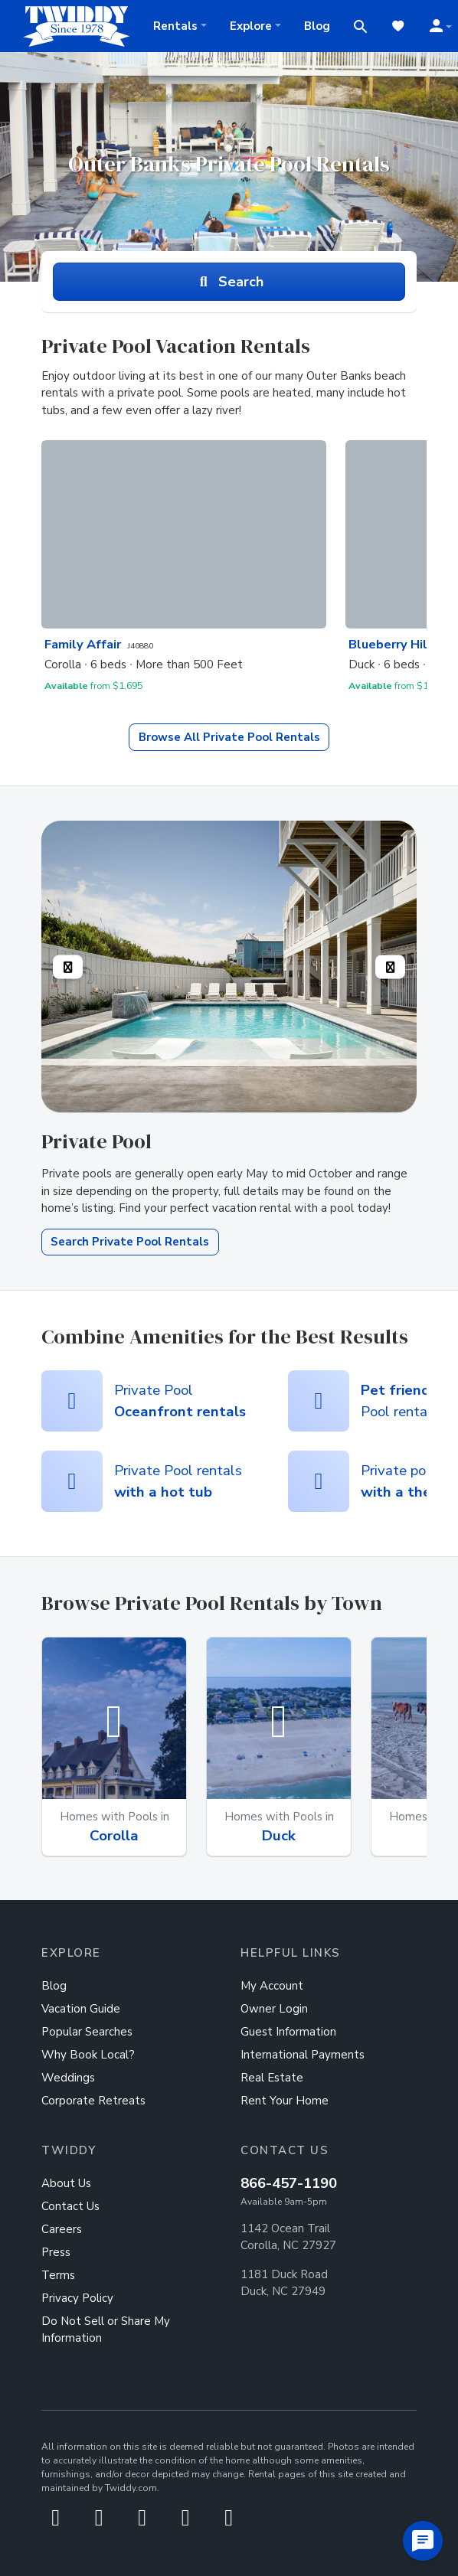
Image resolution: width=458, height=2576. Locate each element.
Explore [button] (251, 26)
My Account (271, 1985)
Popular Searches (86, 2031)
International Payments (302, 2054)
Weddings (68, 2077)
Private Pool (229, 737)
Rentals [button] (175, 26)
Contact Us (70, 2206)
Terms (58, 2275)
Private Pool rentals (178, 1481)
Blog (317, 26)
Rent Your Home (284, 2100)
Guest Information (288, 2031)
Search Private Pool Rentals (130, 1241)
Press (55, 2252)
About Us (66, 2183)
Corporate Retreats (93, 2100)
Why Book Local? (88, 2054)
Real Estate (271, 2077)
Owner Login (274, 2008)
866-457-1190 (288, 2183)
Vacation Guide (80, 2008)
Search (229, 282)
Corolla (114, 1836)
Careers (61, 2229)
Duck (279, 1836)
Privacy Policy (77, 2298)
